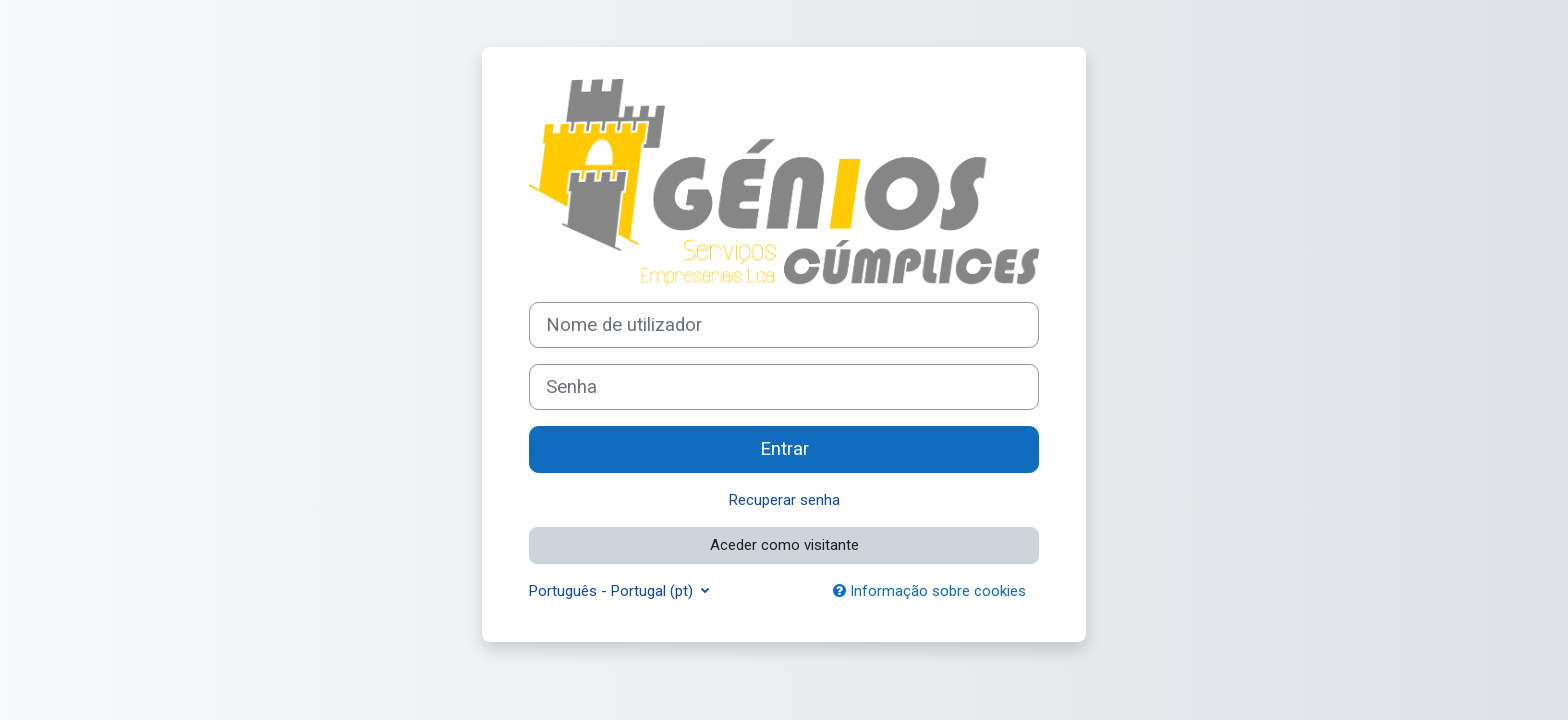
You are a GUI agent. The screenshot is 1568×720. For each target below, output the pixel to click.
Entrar (784, 449)
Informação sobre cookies (929, 591)
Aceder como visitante (784, 545)
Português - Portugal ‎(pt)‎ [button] (613, 591)
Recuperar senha (784, 500)
